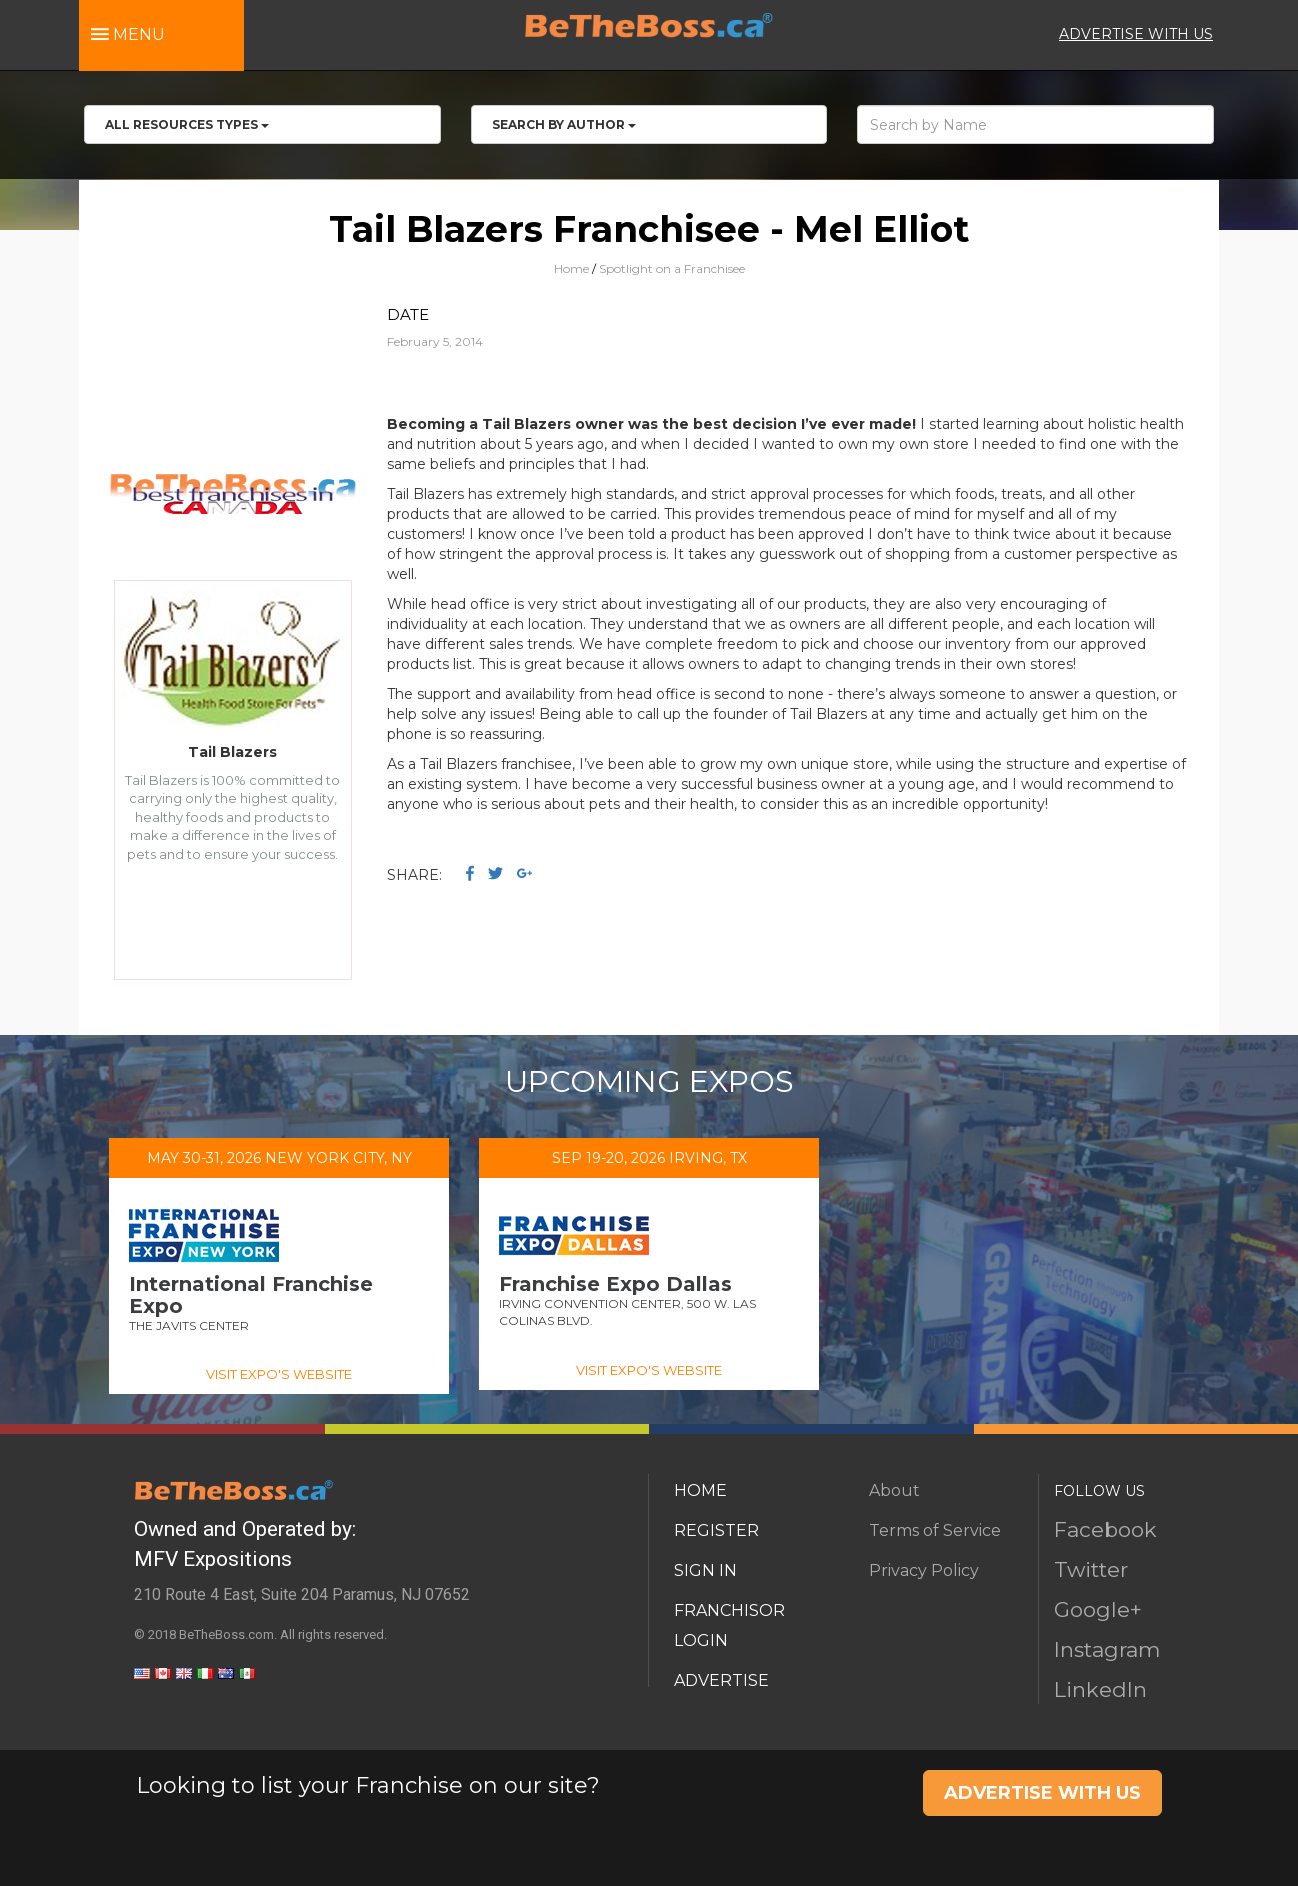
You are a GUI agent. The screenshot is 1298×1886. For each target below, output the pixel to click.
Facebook (1105, 1529)
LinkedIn (1100, 1689)
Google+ (1098, 1609)
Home (571, 268)
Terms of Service (935, 1530)
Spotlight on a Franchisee (672, 268)
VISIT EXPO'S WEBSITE (279, 1374)
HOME (700, 1490)
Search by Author (564, 124)
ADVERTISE (721, 1680)
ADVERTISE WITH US (1136, 34)
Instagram (1107, 1649)
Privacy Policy (924, 1570)
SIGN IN (705, 1570)
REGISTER (716, 1530)
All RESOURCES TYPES (187, 124)
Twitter (1091, 1569)
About (894, 1490)
